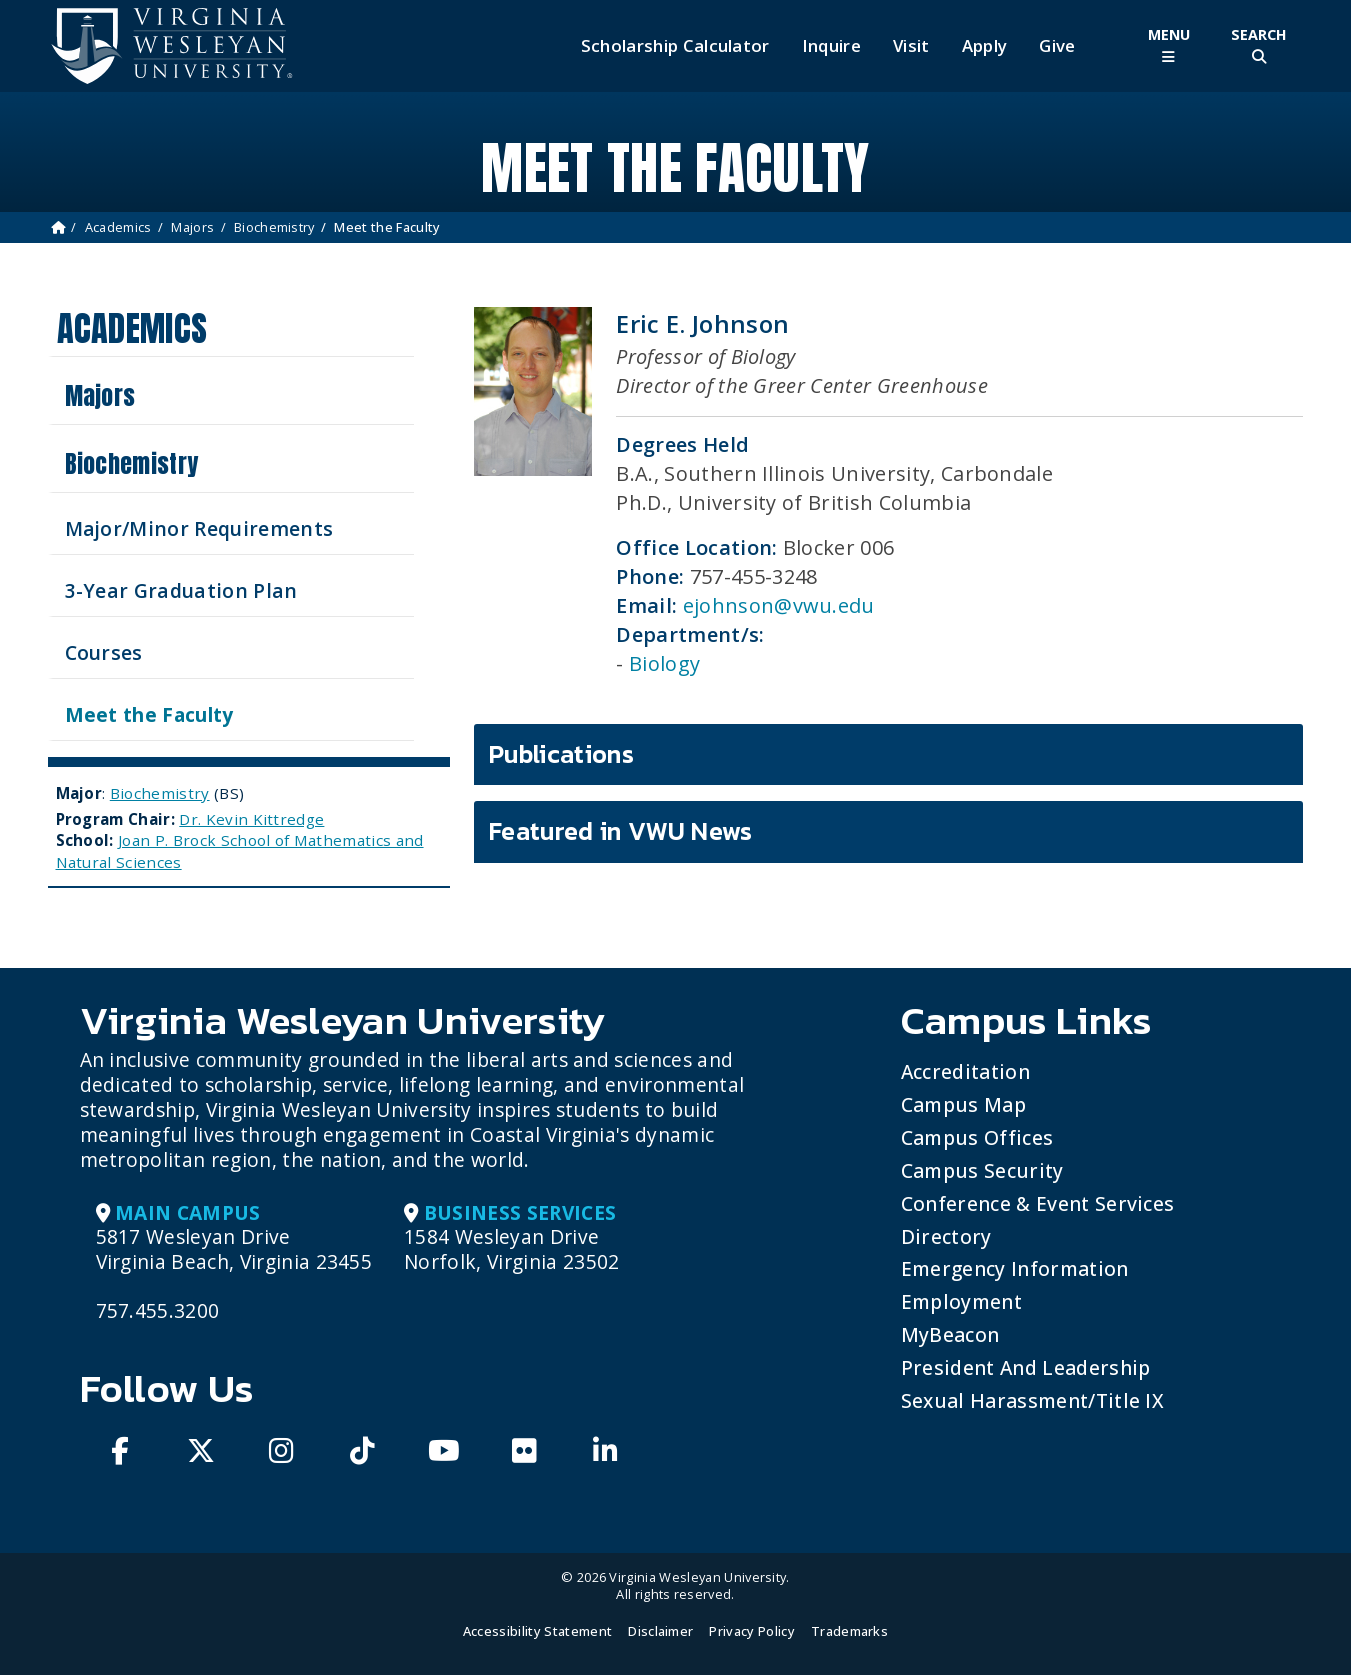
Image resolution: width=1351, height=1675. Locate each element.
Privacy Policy (751, 1631)
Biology (664, 663)
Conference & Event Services (1038, 1203)
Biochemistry (274, 227)
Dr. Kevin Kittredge (251, 819)
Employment (961, 1301)
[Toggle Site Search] (1259, 45)
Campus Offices (977, 1137)
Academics (118, 227)
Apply (985, 46)
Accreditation (965, 1071)
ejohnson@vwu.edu (779, 605)
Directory (946, 1236)
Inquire (831, 46)
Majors (192, 227)
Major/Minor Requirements (199, 528)
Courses (104, 652)
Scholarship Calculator (675, 46)
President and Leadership (1026, 1367)
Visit (911, 46)
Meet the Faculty (149, 714)
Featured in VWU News (620, 831)
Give (1057, 46)
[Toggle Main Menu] (1169, 45)
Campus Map (963, 1104)
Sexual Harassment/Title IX (1032, 1400)
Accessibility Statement (537, 1631)
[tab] (888, 755)
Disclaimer (660, 1631)
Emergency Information (1015, 1268)
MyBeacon (950, 1334)
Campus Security (982, 1170)
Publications (561, 754)
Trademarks (849, 1631)
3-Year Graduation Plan (181, 590)
